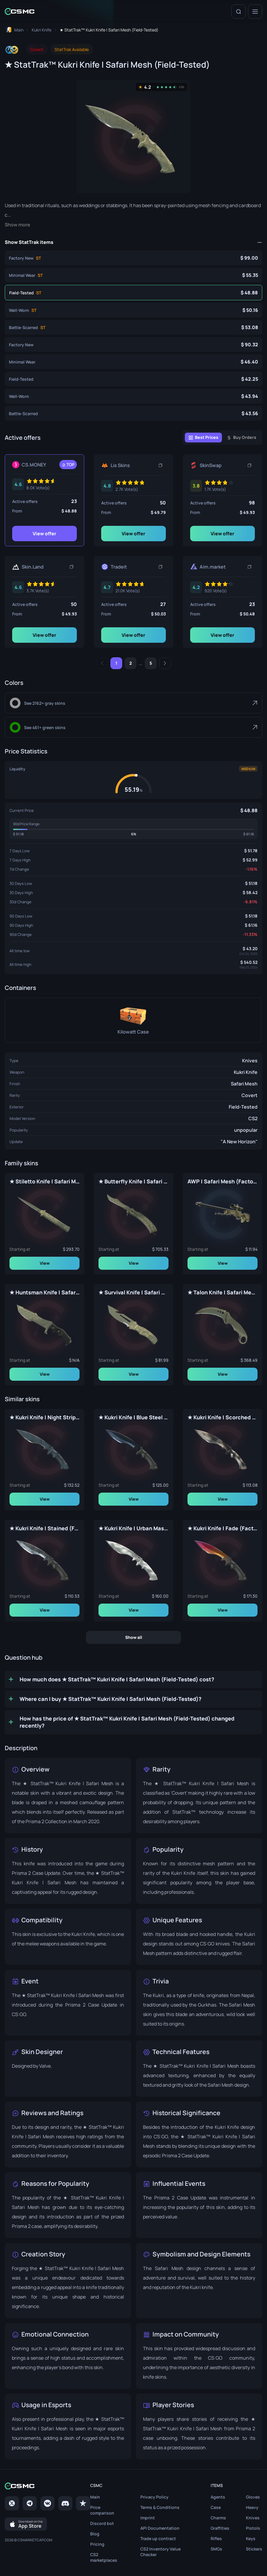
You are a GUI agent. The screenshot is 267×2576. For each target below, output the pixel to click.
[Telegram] (30, 2503)
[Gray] (133, 703)
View (45, 1263)
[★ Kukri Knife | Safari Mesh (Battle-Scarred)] (133, 413)
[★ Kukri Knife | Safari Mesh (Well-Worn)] (133, 396)
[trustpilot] (83, 2503)
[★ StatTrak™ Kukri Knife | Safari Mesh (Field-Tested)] (133, 292)
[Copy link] (160, 465)
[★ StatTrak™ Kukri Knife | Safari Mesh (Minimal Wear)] (133, 275)
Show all (133, 1637)
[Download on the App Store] (26, 2524)
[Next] (165, 663)
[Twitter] (12, 2503)
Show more (17, 225)
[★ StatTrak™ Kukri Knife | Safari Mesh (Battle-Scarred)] (133, 327)
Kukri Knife (246, 1072)
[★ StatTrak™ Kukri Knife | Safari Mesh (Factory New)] (133, 257)
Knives (250, 1060)
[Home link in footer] (47, 2486)
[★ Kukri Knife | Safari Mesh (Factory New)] (133, 344)
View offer (44, 533)
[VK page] (47, 2503)
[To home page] (14, 30)
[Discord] (65, 2503)
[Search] (238, 11)
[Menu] (255, 11)
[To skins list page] (41, 30)
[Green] (133, 727)
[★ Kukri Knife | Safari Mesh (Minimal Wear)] (133, 361)
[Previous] (102, 663)
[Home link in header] (19, 11)
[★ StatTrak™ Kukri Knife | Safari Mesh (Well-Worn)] (133, 310)
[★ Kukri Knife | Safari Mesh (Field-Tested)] (133, 379)
